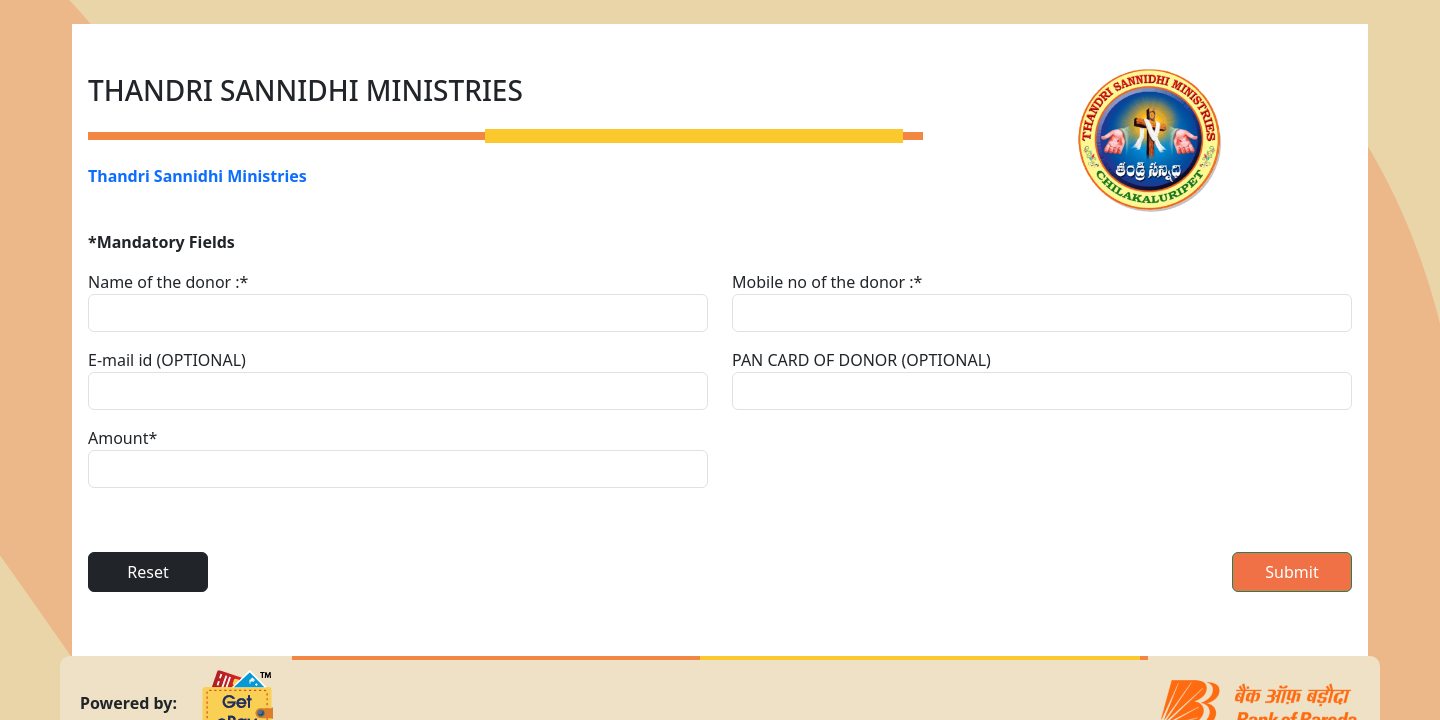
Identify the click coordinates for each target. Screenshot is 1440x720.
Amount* (122, 438)
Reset (147, 572)
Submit (1291, 572)
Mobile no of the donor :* (827, 282)
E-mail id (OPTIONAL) (167, 360)
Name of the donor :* (168, 282)
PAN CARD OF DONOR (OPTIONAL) (861, 360)
